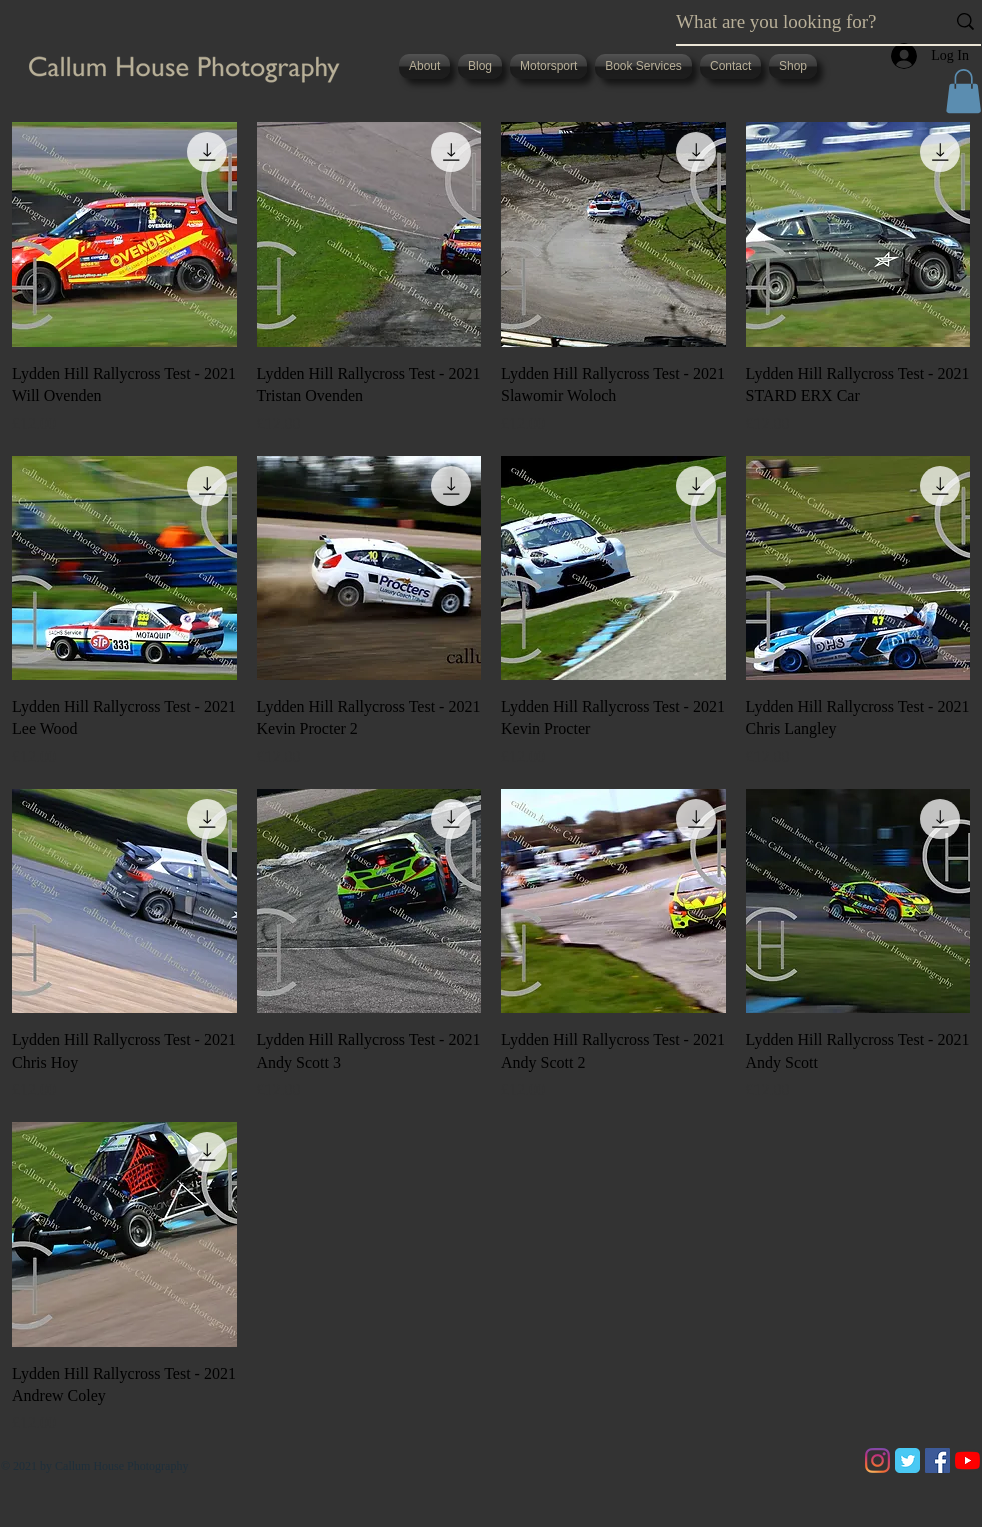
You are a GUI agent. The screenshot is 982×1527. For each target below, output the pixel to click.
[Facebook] (937, 1460)
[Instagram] (877, 1460)
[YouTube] (967, 1460)
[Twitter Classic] (907, 1460)
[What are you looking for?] (795, 22)
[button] (963, 91)
